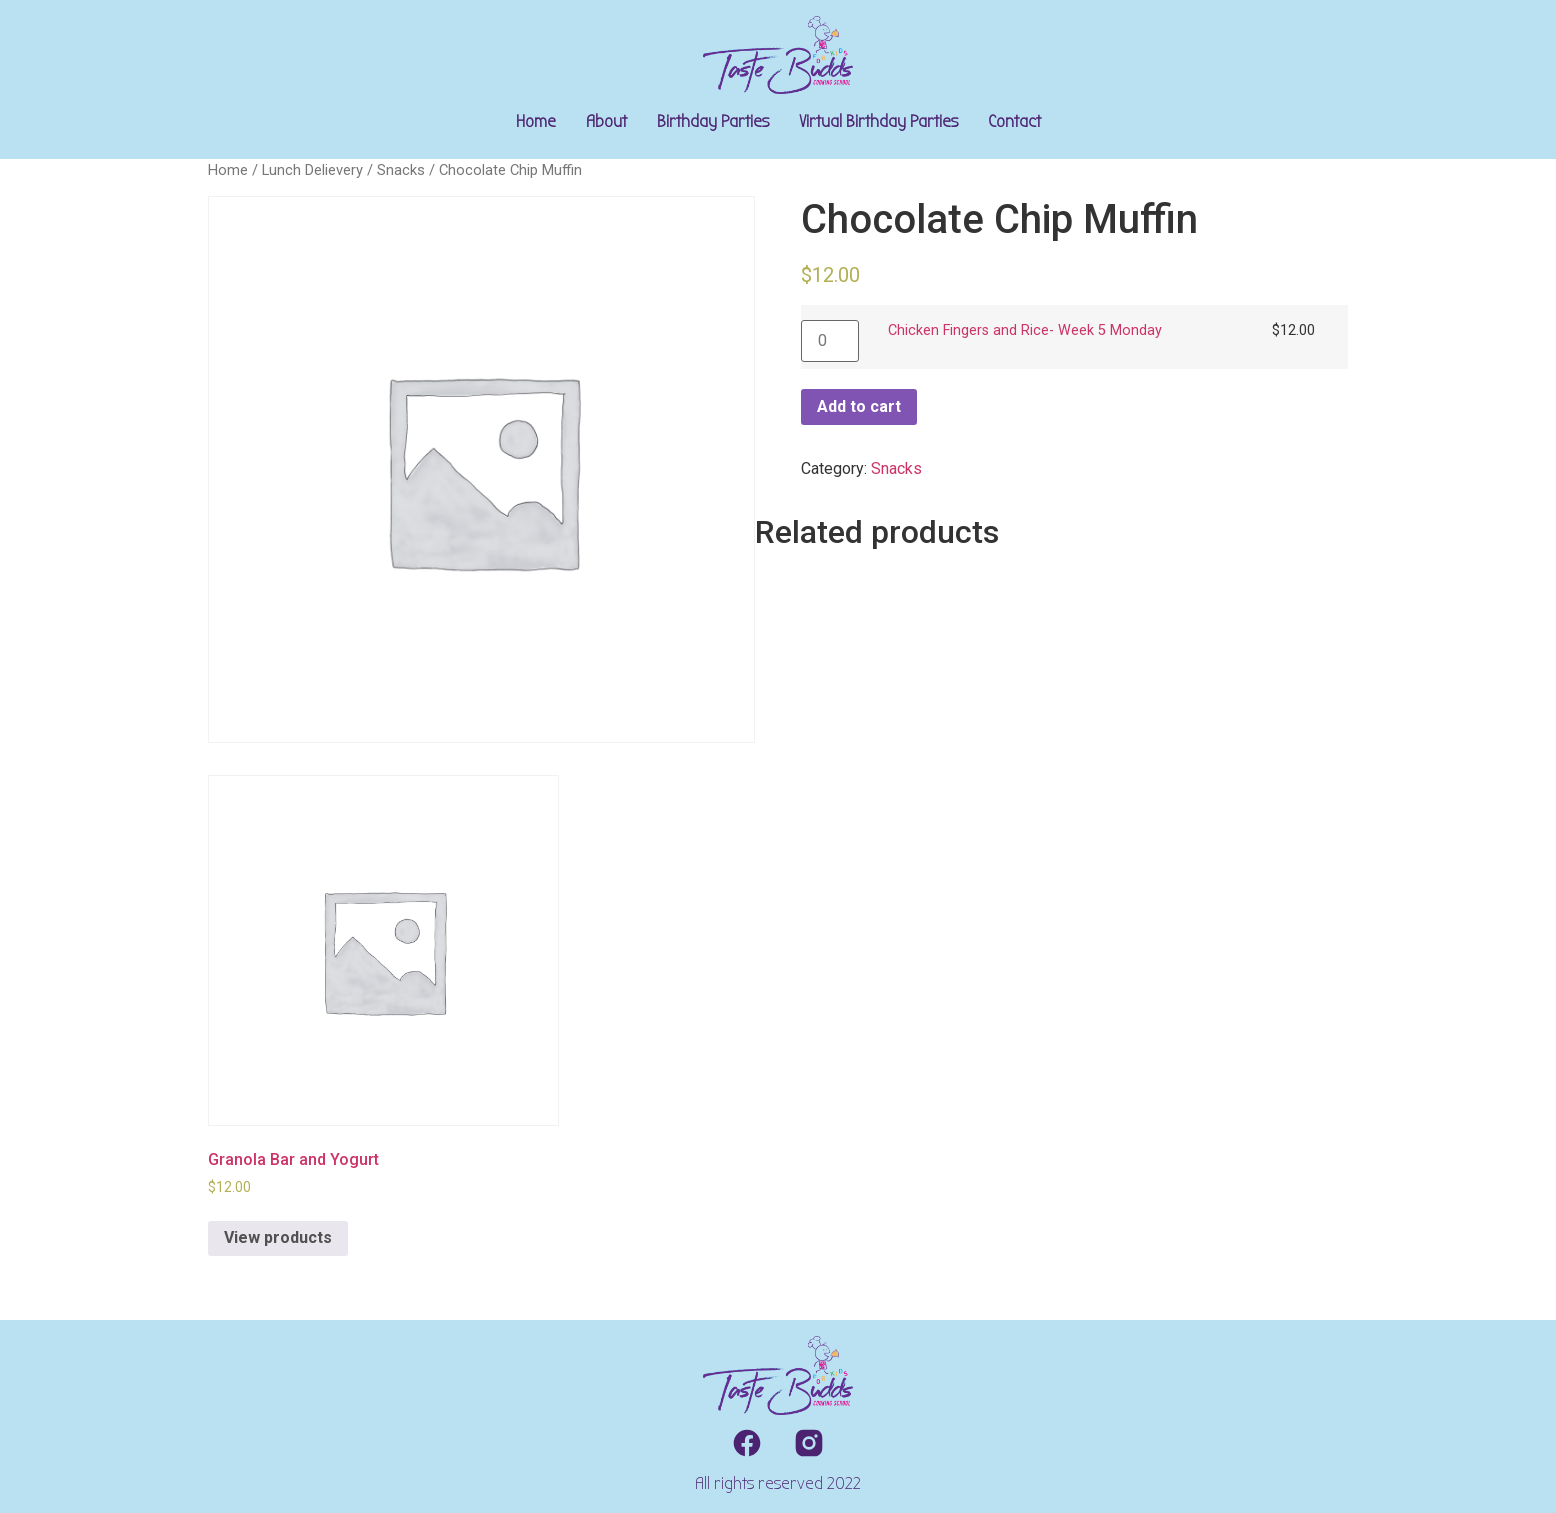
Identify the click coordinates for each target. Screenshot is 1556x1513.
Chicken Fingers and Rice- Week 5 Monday (1025, 330)
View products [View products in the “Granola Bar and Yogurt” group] (278, 1237)
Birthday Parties (713, 121)
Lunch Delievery (312, 170)
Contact (1014, 121)
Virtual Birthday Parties (878, 121)
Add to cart (859, 406)
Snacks (401, 170)
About (606, 121)
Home (536, 121)
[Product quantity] (830, 341)
